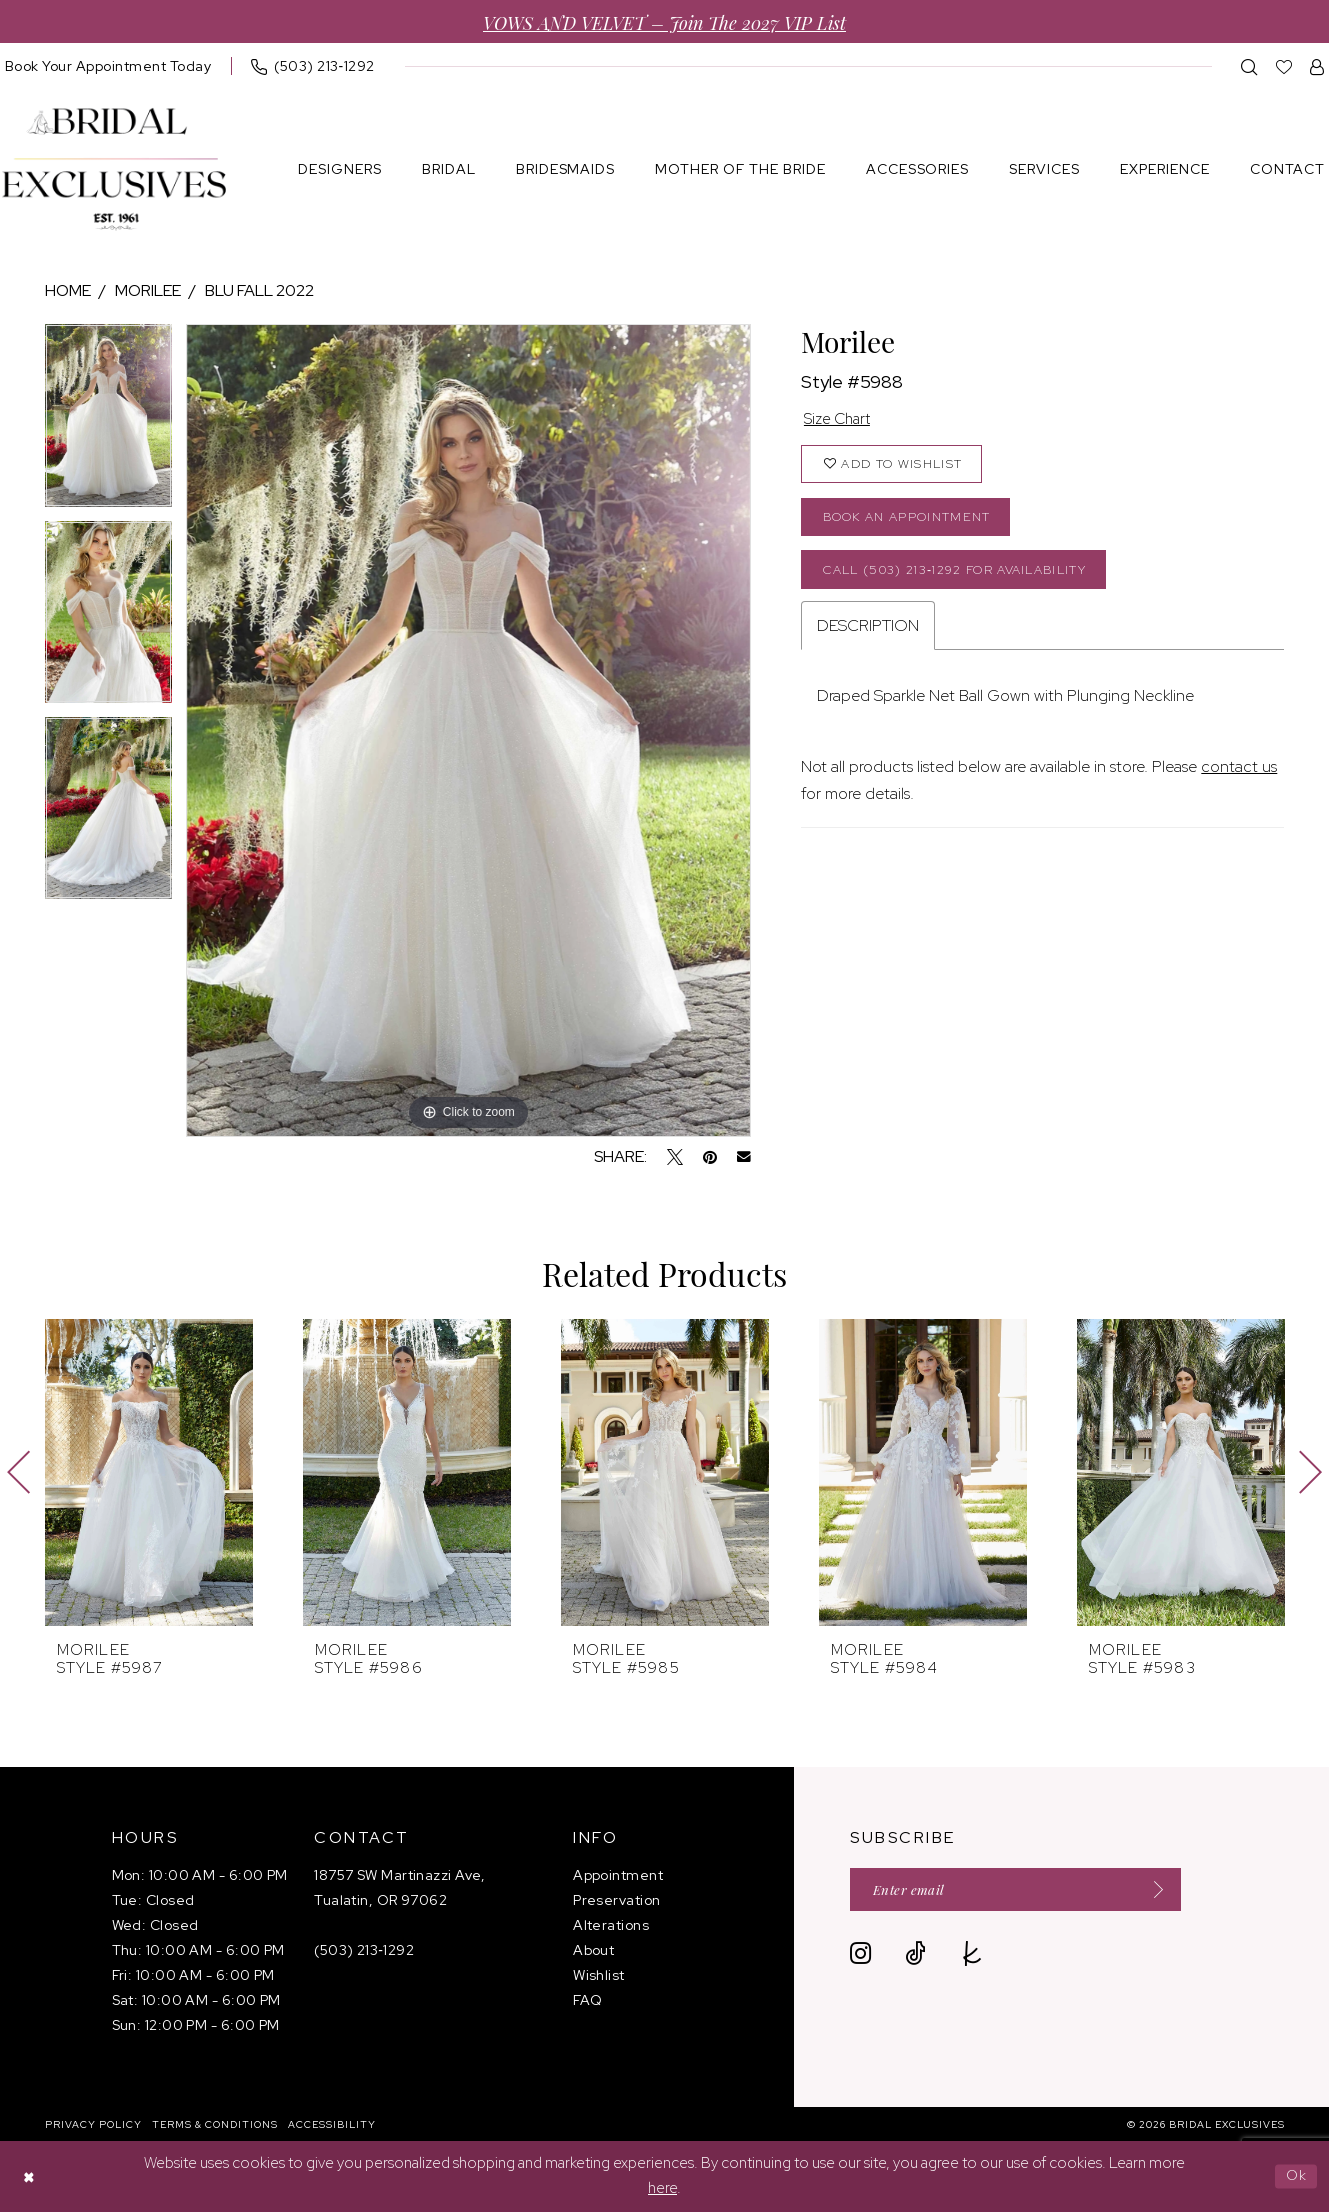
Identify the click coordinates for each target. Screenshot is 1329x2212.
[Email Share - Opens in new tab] (744, 1157)
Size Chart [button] (840, 420)
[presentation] (149, 1472)
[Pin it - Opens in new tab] (710, 1157)
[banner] (114, 169)
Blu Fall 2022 (259, 290)
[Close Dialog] (30, 2176)
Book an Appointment (913, 522)
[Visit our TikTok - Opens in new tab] (915, 1955)
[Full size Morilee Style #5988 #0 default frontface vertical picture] (468, 730)
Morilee (148, 290)
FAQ (587, 2000)
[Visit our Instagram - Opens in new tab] (860, 1955)
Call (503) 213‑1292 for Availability (967, 577)
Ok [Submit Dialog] (1295, 2176)
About (593, 1950)
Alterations (611, 1925)
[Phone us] (313, 66)
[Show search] (1249, 66)
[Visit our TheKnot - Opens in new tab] (972, 1955)
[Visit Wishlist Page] (1284, 66)
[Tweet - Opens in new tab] (675, 1157)
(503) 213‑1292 (364, 1950)
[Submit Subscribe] (1169, 1890)
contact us (1239, 776)
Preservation (616, 1900)
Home (68, 290)
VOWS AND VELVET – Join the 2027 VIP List (664, 21)
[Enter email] (1025, 1890)
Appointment (618, 1875)
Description (868, 635)
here (662, 2189)
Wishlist (599, 1975)
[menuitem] (313, 66)
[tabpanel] (108, 422)
